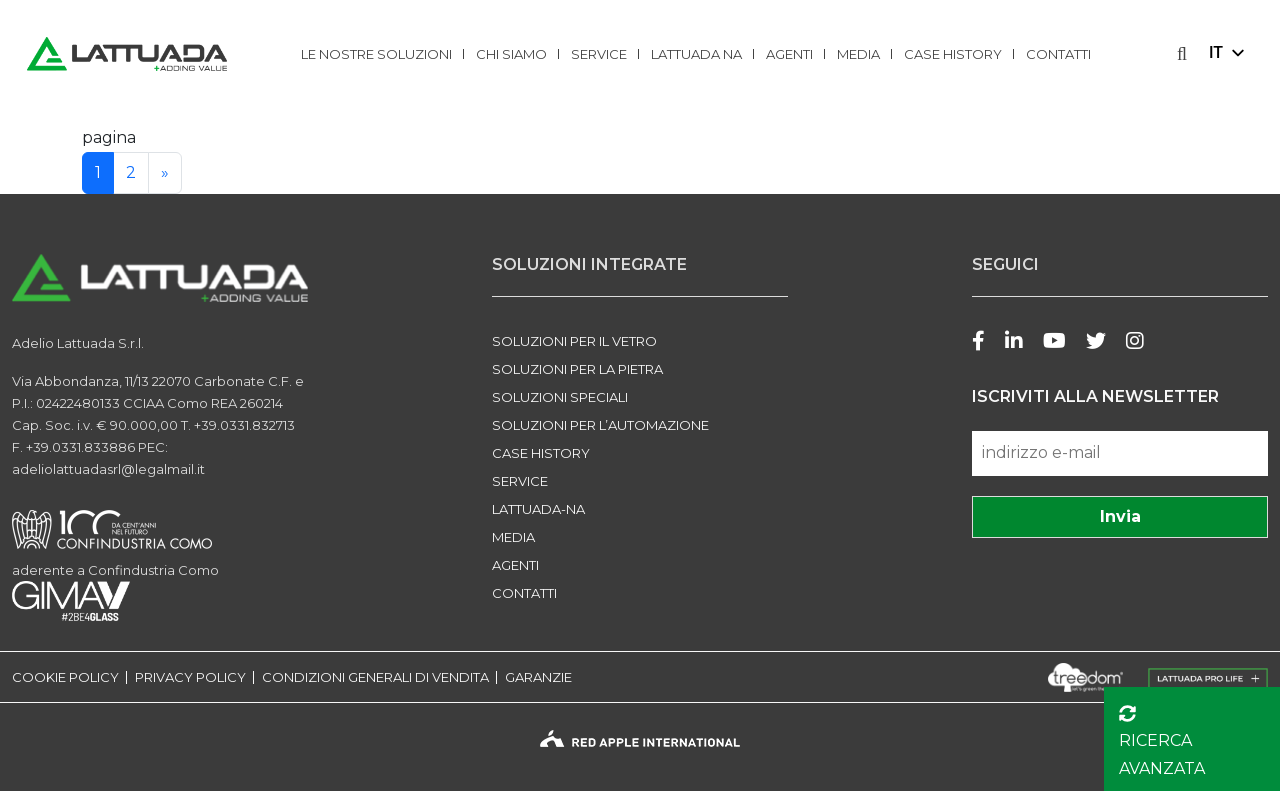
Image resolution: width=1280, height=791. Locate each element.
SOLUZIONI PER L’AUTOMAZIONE (600, 425)
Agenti (789, 54)
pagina (109, 137)
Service (599, 54)
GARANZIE (538, 677)
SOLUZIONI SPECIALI (560, 397)
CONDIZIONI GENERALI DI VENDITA (375, 677)
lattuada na (696, 54)
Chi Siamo (511, 54)
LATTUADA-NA (538, 509)
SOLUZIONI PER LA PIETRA (577, 369)
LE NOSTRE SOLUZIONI (376, 54)
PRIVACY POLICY (190, 677)
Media (858, 54)
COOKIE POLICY (65, 677)
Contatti (1058, 54)
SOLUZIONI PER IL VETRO (574, 341)
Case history (953, 54)
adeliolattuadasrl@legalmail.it (108, 469)
